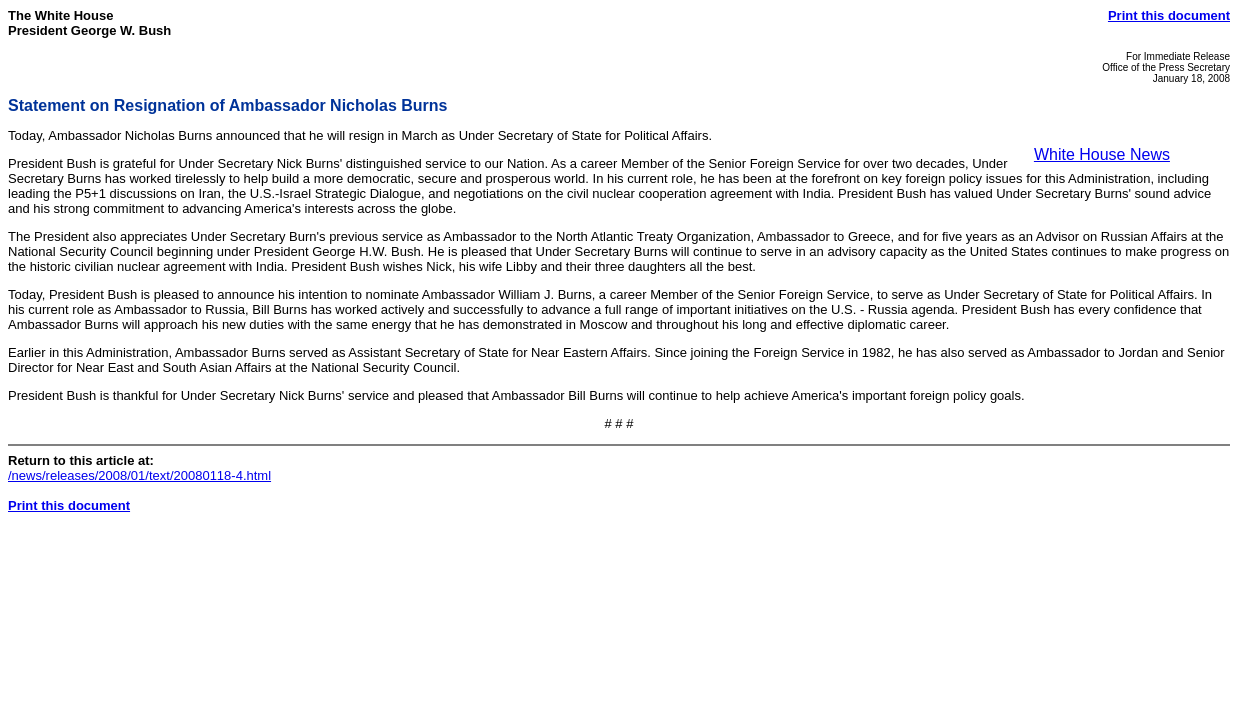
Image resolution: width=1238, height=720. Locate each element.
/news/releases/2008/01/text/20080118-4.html (139, 475)
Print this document (1169, 15)
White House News (1102, 154)
